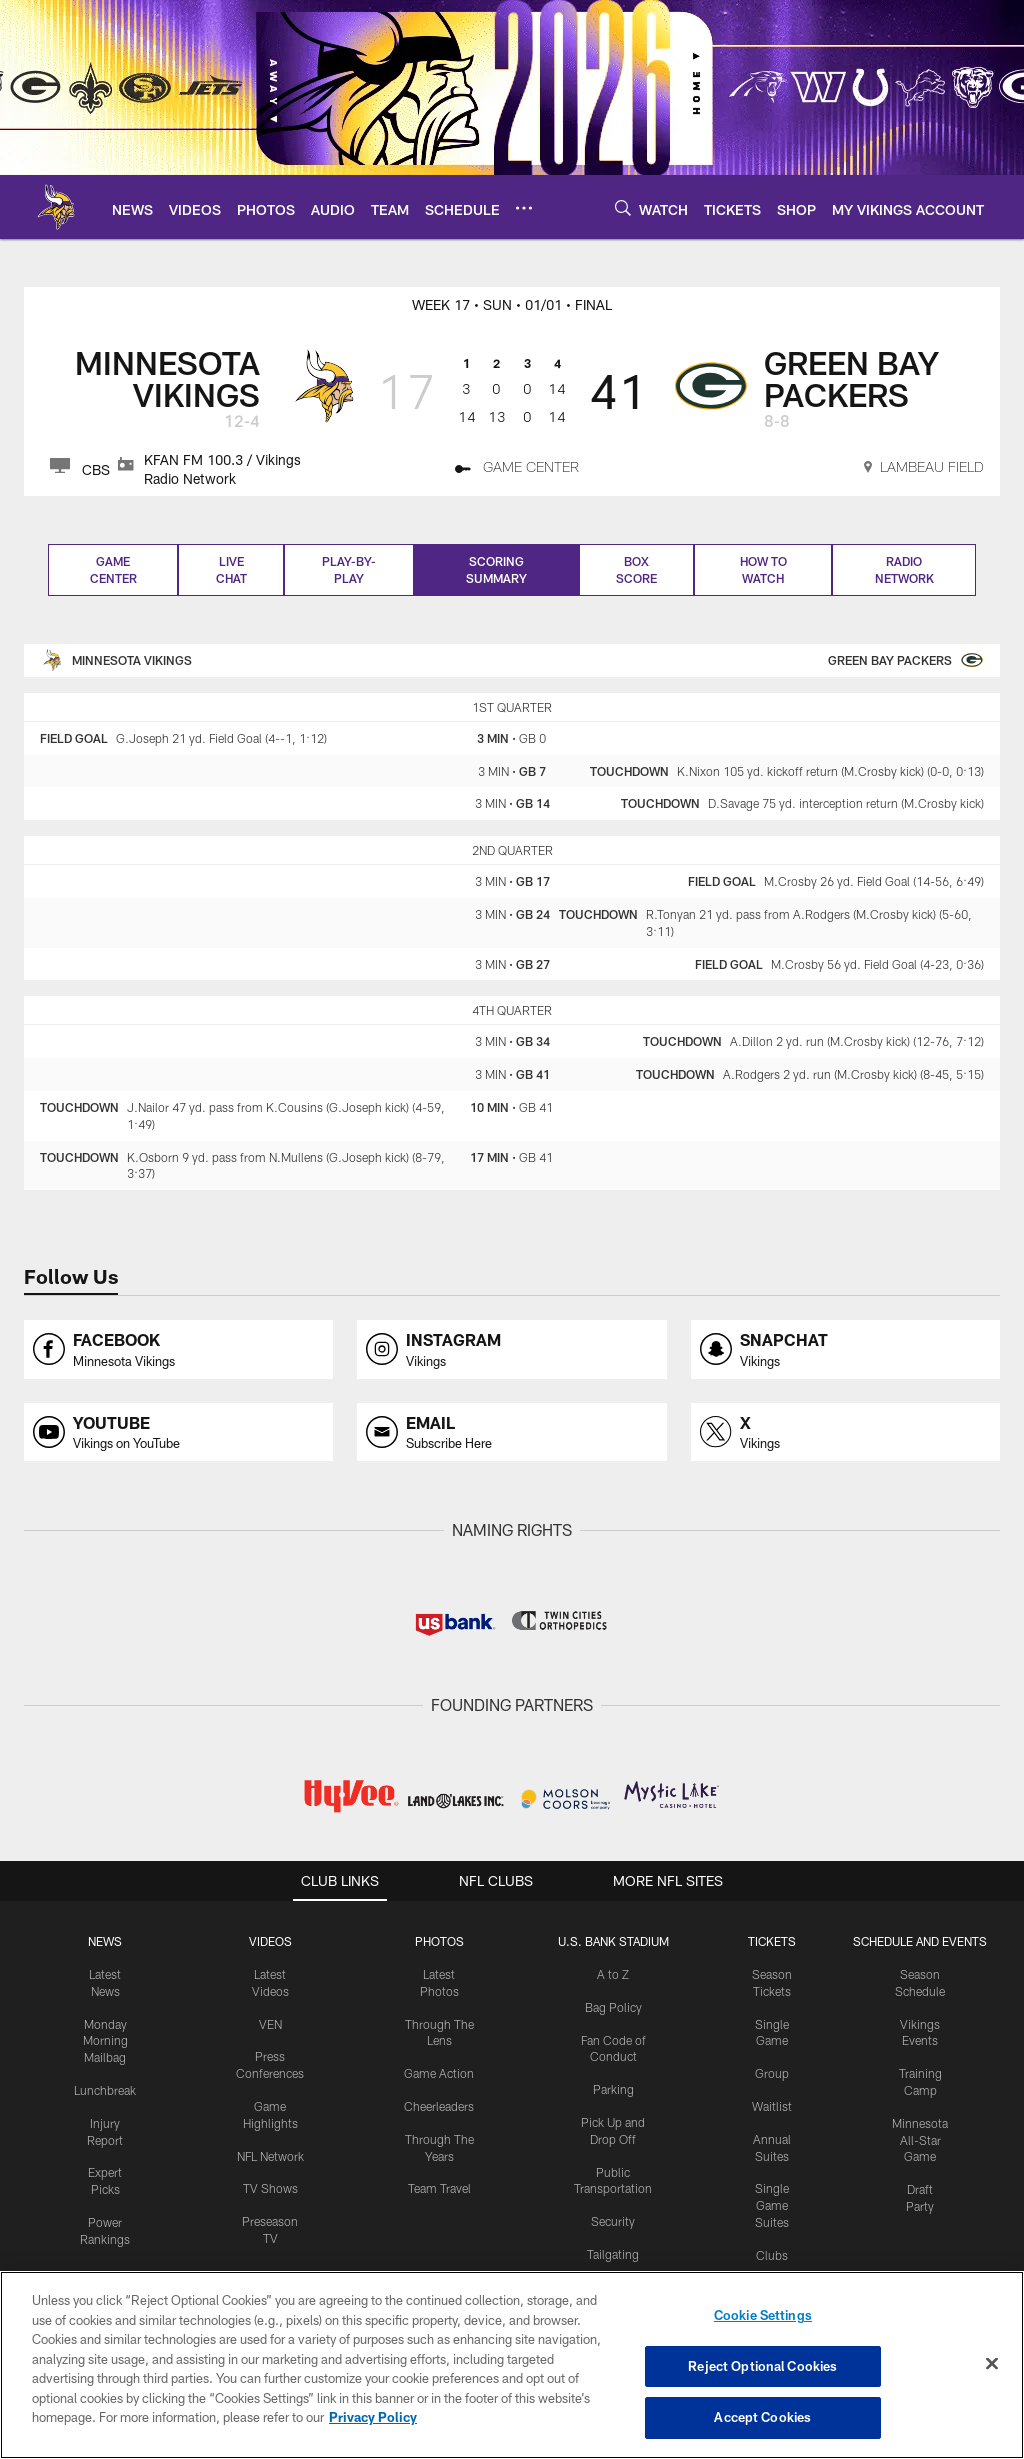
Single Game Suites (772, 2205)
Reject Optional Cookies (762, 2366)
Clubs (772, 2255)
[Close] (992, 2364)
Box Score (636, 569)
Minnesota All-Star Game (920, 2140)
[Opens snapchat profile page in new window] (845, 1349)
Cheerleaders (439, 2106)
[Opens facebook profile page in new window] (178, 1349)
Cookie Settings (763, 2315)
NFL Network (270, 2156)
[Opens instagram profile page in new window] (511, 1349)
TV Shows (270, 2188)
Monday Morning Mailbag (105, 2041)
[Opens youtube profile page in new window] (178, 1432)
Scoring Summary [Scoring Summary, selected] (496, 569)
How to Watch (763, 569)
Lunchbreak (105, 2090)
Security (613, 2221)
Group (772, 2073)
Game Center (113, 569)
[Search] (623, 207)
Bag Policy (613, 2007)
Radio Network (904, 569)
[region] (512, 2365)
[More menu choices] (524, 208)
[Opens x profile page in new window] (845, 1432)
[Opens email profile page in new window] (511, 1432)
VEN (270, 2024)
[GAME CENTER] (517, 470)
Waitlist (772, 2106)
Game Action (439, 2073)
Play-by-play (349, 569)
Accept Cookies (762, 2417)
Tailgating (613, 2254)
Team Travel (439, 2188)
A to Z (613, 1974)
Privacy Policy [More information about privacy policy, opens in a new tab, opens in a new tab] (373, 2417)
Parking (613, 2089)
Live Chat (231, 569)
